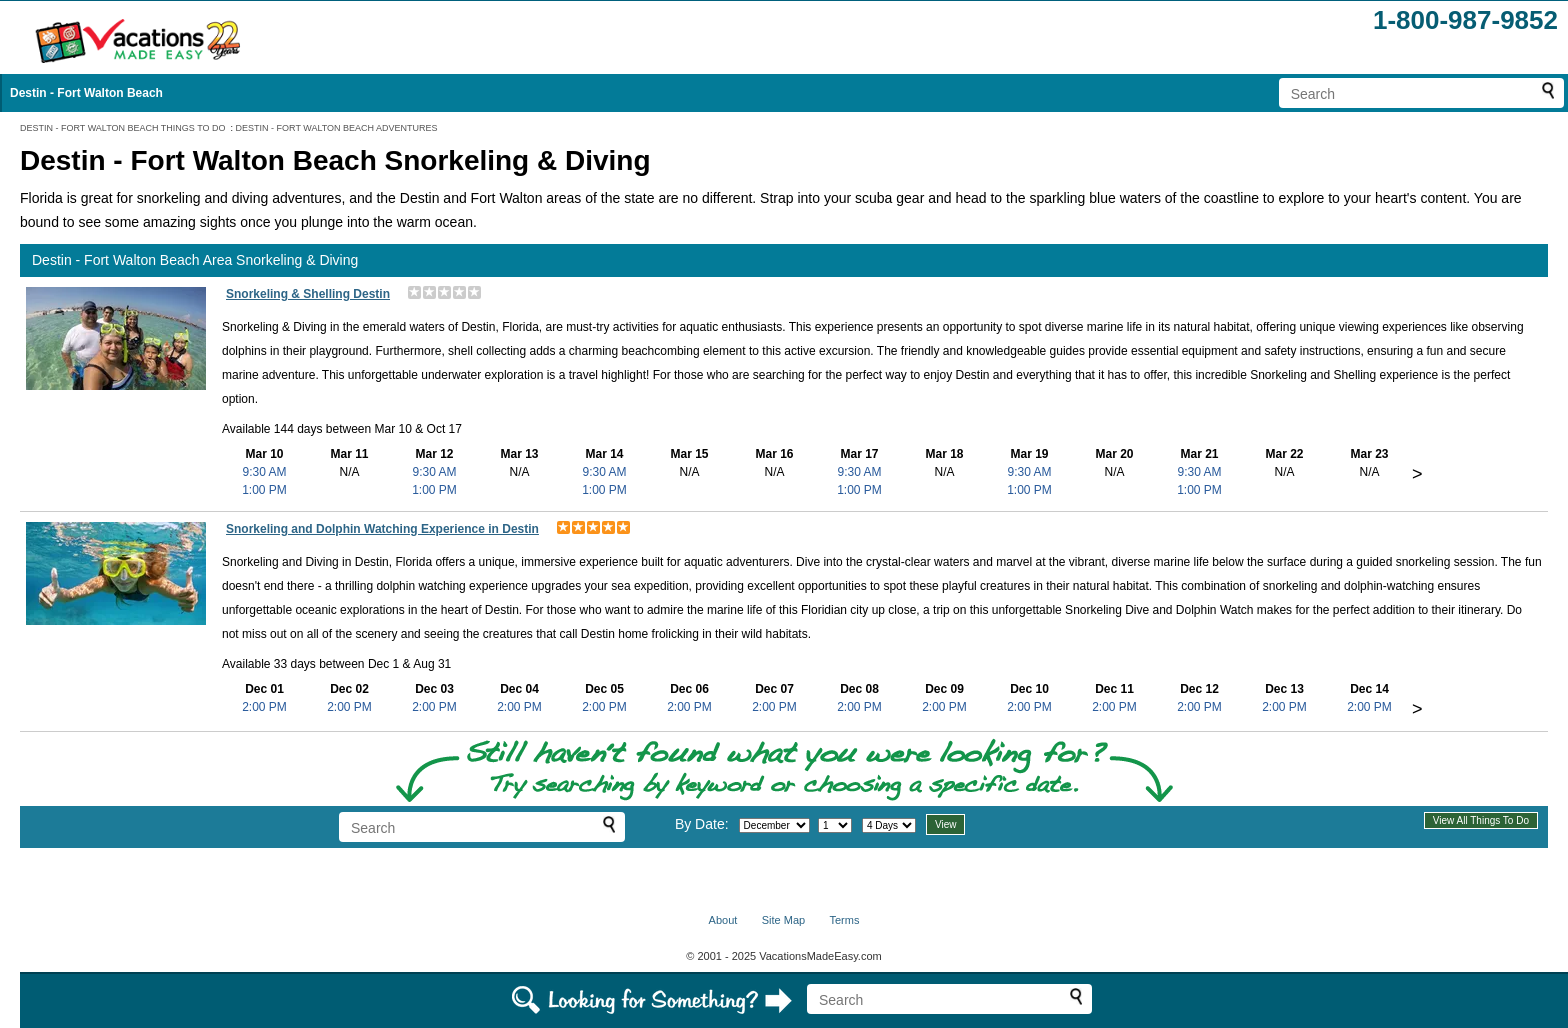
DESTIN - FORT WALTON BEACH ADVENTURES (337, 128)
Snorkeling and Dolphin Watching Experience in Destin (382, 529)
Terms (844, 920)
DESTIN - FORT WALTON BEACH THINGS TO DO (123, 128)
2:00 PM (264, 707)
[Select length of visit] (889, 825)
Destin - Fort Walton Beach (86, 93)
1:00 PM (264, 490)
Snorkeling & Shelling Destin (308, 294)
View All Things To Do (1481, 820)
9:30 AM (264, 472)
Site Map (783, 920)
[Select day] (835, 825)
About (723, 920)
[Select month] (774, 825)
